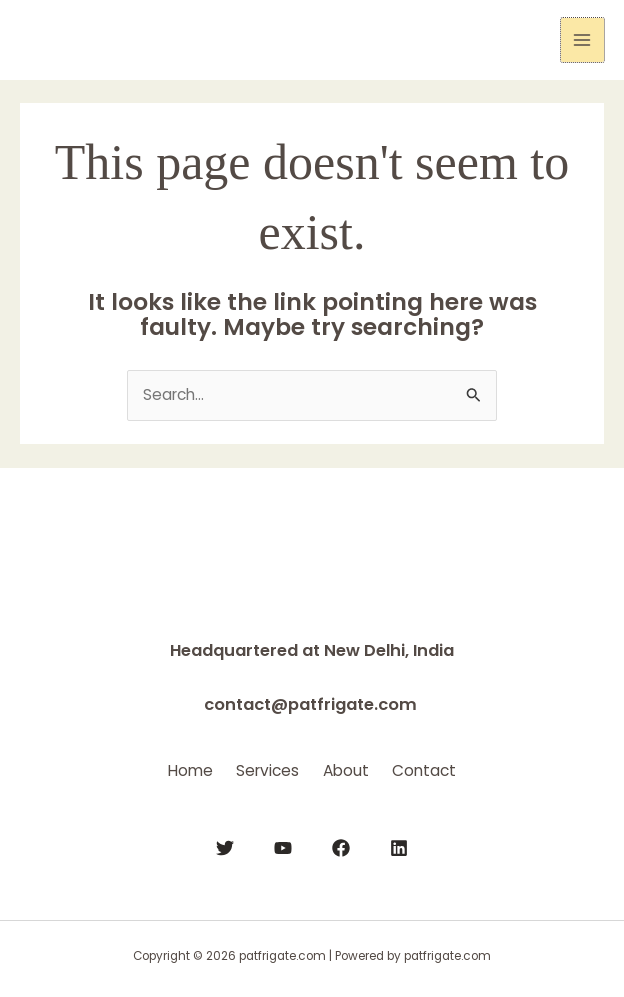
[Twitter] (225, 844)
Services (259, 767)
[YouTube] (283, 844)
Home (165, 767)
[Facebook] (341, 844)
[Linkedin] (399, 844)
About (354, 767)
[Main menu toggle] (582, 39)
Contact (449, 767)
